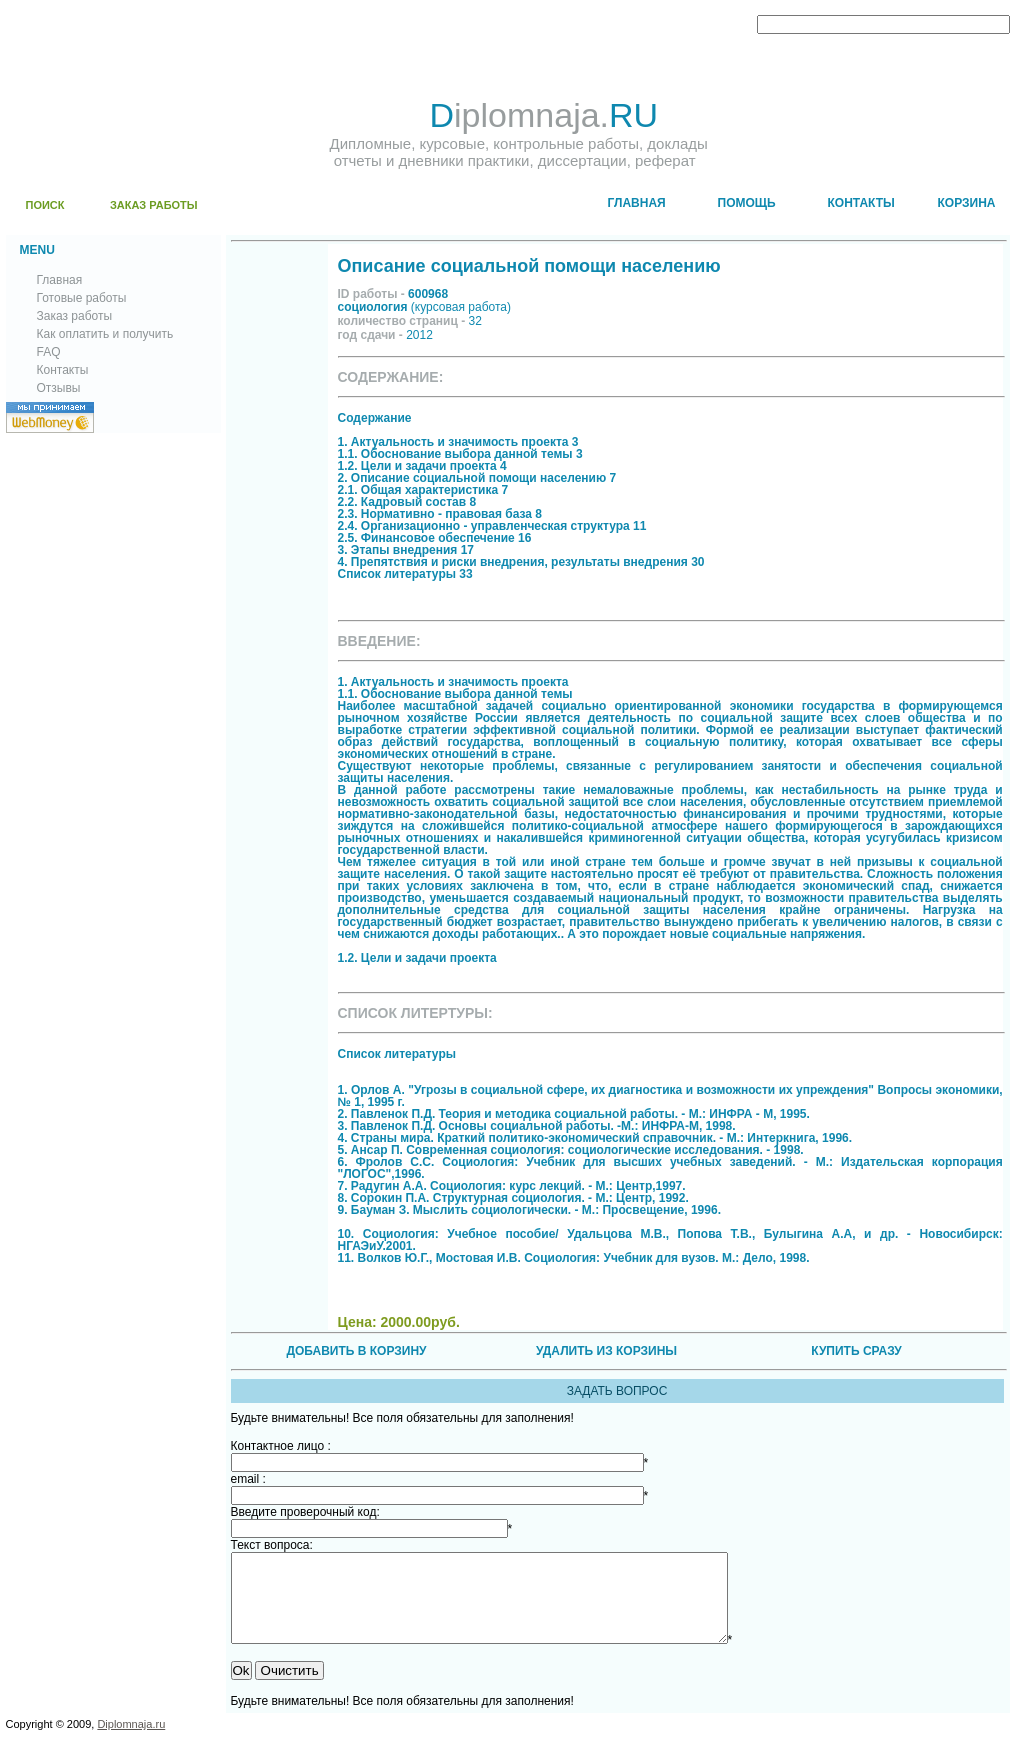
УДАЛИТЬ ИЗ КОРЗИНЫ (606, 1351)
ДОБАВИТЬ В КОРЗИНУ (356, 1351)
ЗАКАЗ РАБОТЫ (154, 205)
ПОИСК (45, 205)
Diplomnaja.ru (131, 1742)
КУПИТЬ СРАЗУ (856, 1351)
